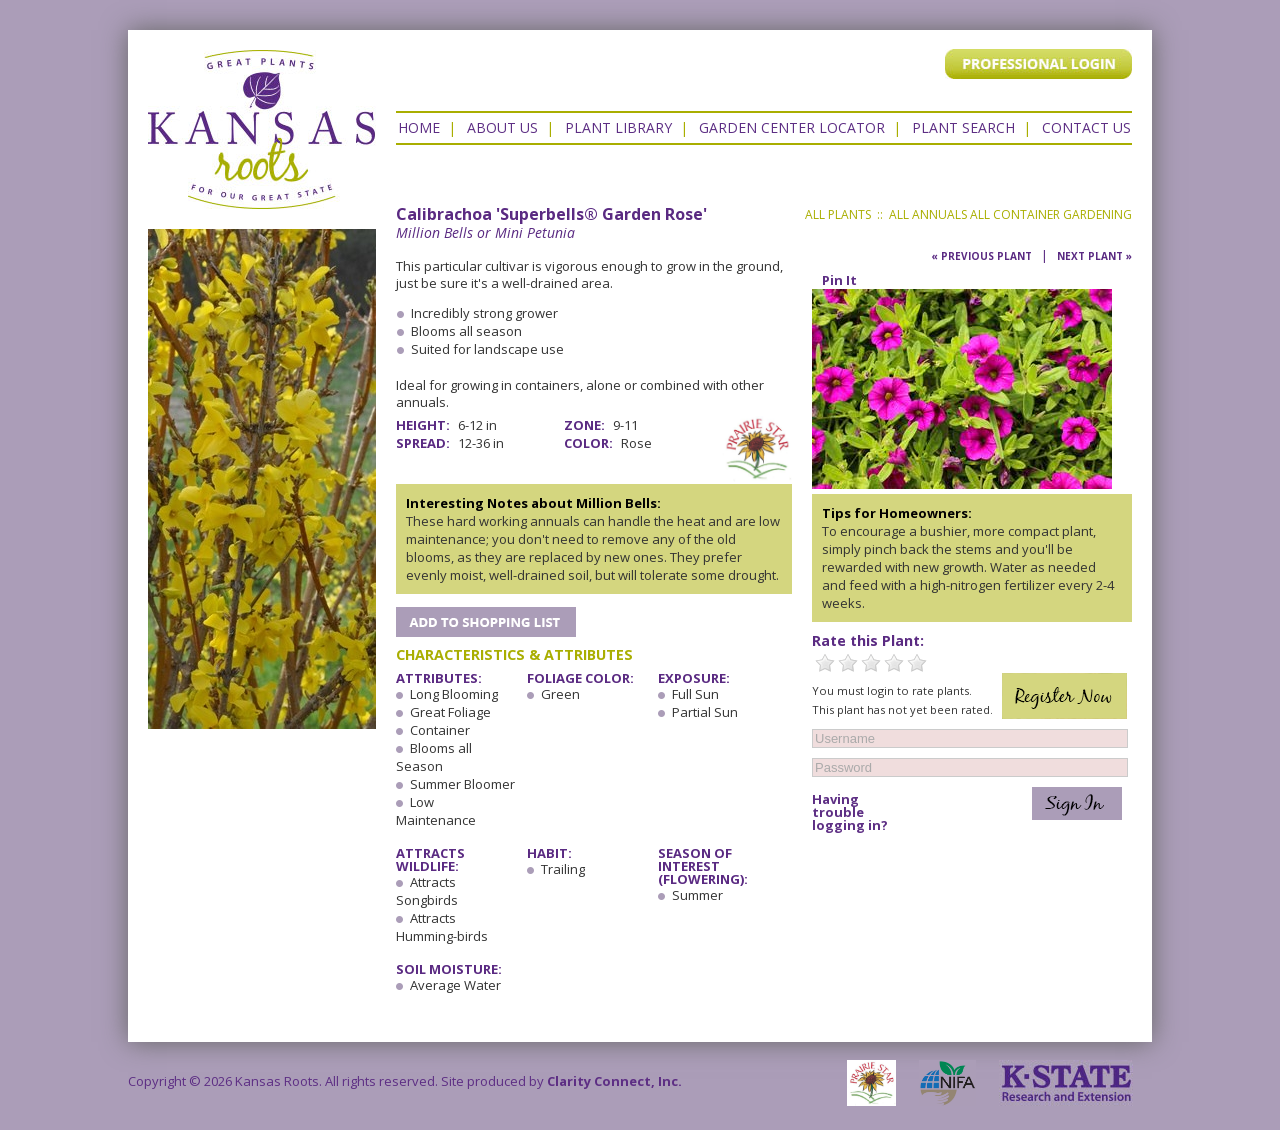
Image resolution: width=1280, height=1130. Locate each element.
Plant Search (963, 127)
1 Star (825, 663)
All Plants (838, 214)
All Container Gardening (1051, 214)
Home (419, 127)
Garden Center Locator (792, 127)
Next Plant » (1094, 256)
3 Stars (871, 663)
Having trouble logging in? (850, 812)
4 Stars (894, 663)
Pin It (839, 280)
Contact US (1086, 127)
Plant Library (618, 127)
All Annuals (928, 214)
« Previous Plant (981, 256)
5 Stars (917, 663)
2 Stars (848, 663)
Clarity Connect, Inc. (614, 1081)
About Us (502, 127)
